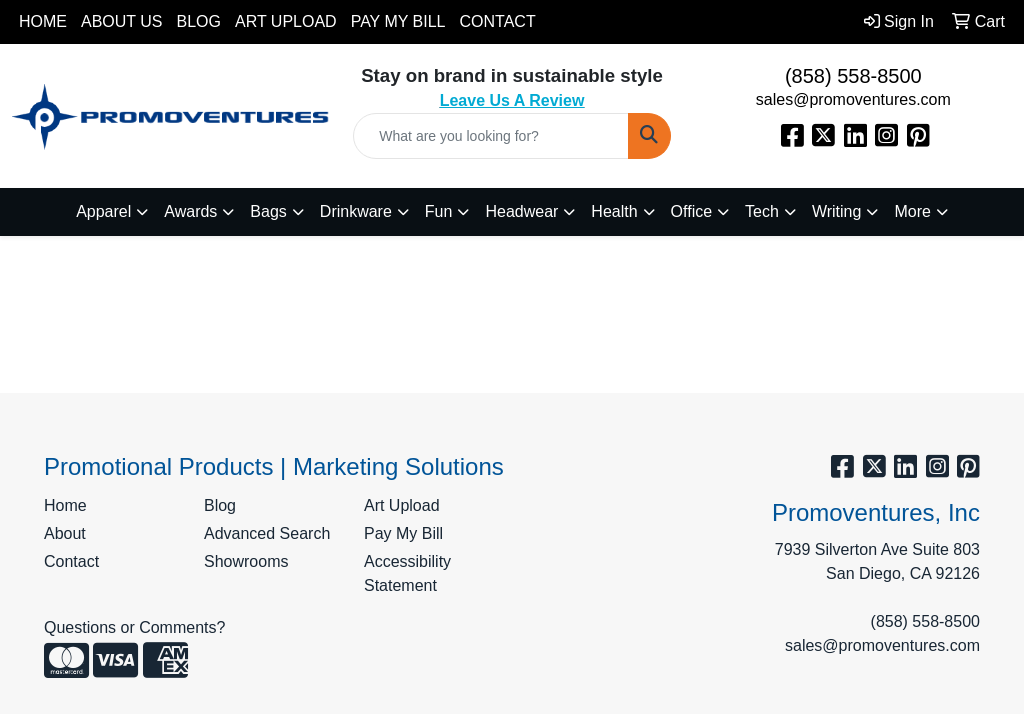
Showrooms (246, 561)
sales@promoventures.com (853, 99)
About (65, 533)
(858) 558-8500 (853, 76)
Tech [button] (762, 211)
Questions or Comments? (134, 627)
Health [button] (614, 211)
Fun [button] (439, 211)
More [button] (912, 211)
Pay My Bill (398, 21)
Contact (498, 21)
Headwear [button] (521, 211)
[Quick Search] (490, 136)
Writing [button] (837, 211)
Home (43, 21)
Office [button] (692, 211)
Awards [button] (190, 211)
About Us (122, 21)
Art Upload (286, 21)
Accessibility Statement (407, 573)
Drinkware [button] (356, 211)
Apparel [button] (103, 211)
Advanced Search (267, 533)
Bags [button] (268, 211)
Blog (199, 21)
